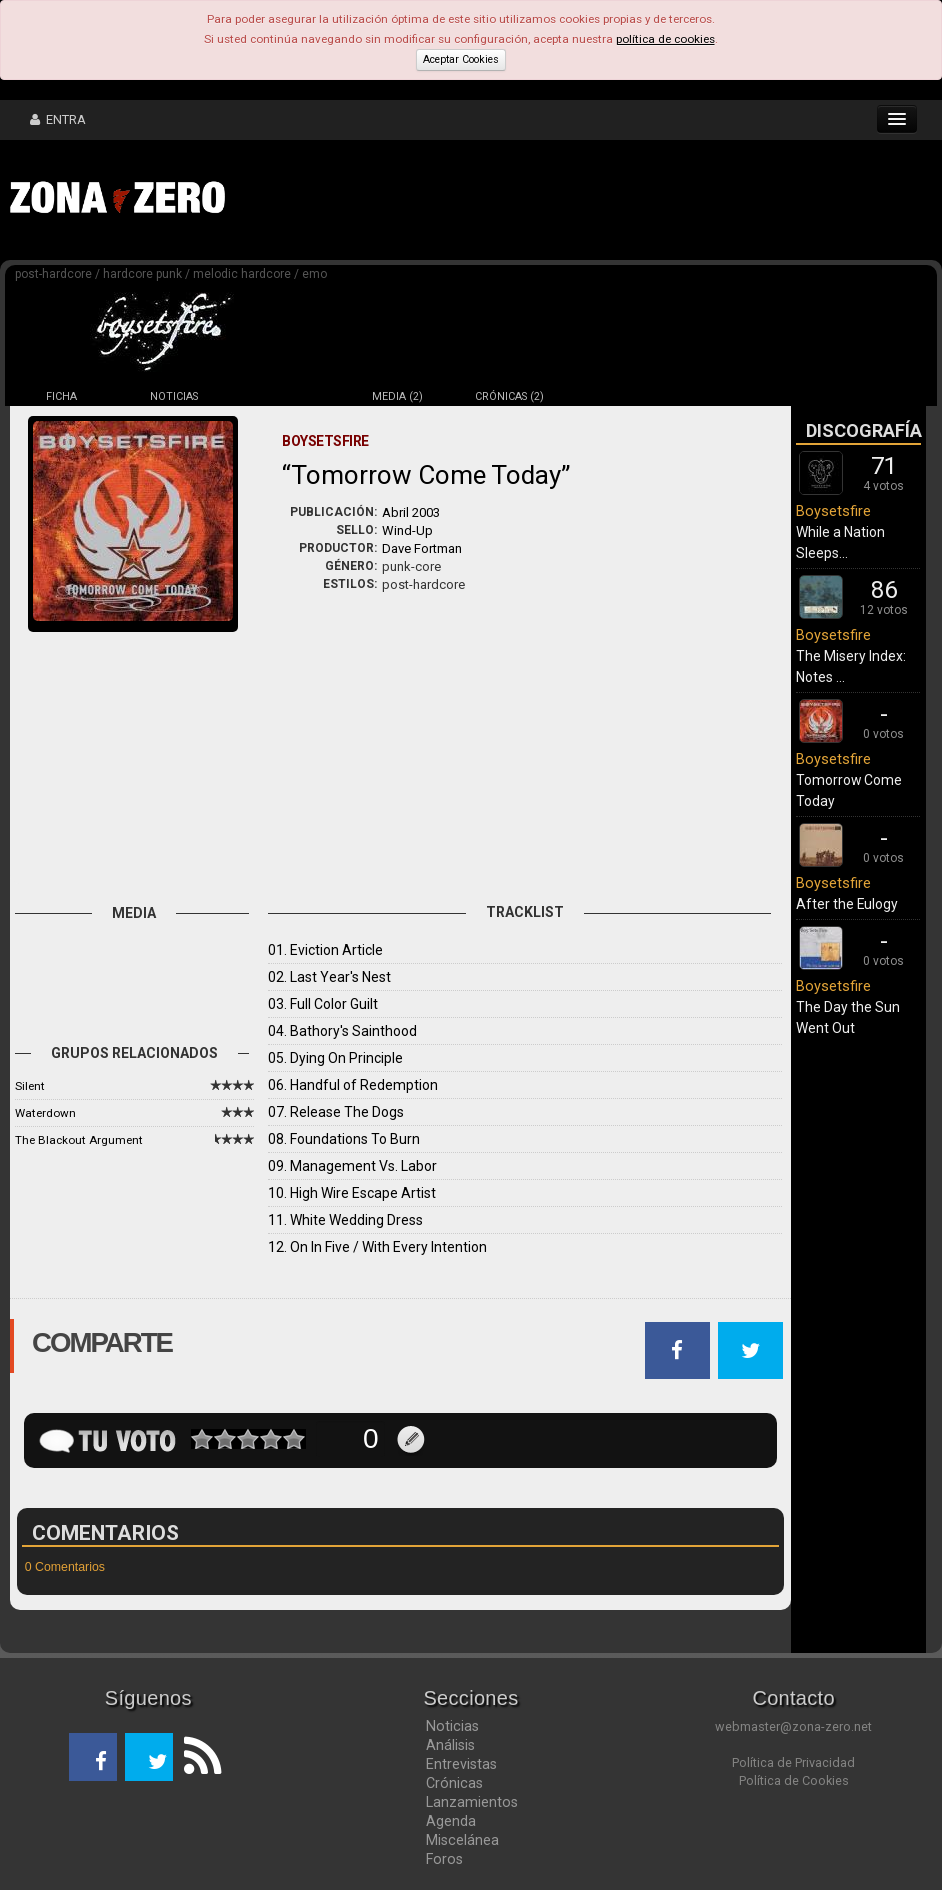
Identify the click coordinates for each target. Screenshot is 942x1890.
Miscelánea (462, 1840)
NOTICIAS (174, 396)
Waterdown (45, 1113)
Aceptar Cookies (461, 59)
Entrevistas (461, 1764)
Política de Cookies (794, 1780)
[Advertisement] (545, 200)
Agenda (451, 1821)
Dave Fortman (422, 548)
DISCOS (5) (286, 396)
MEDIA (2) (397, 396)
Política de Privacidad (793, 1762)
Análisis (450, 1745)
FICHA (61, 396)
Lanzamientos (472, 1802)
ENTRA (58, 119)
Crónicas (454, 1783)
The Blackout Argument (79, 1140)
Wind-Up (407, 530)
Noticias (452, 1726)
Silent (30, 1086)
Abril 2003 (411, 512)
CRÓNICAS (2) (509, 396)
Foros (444, 1859)
